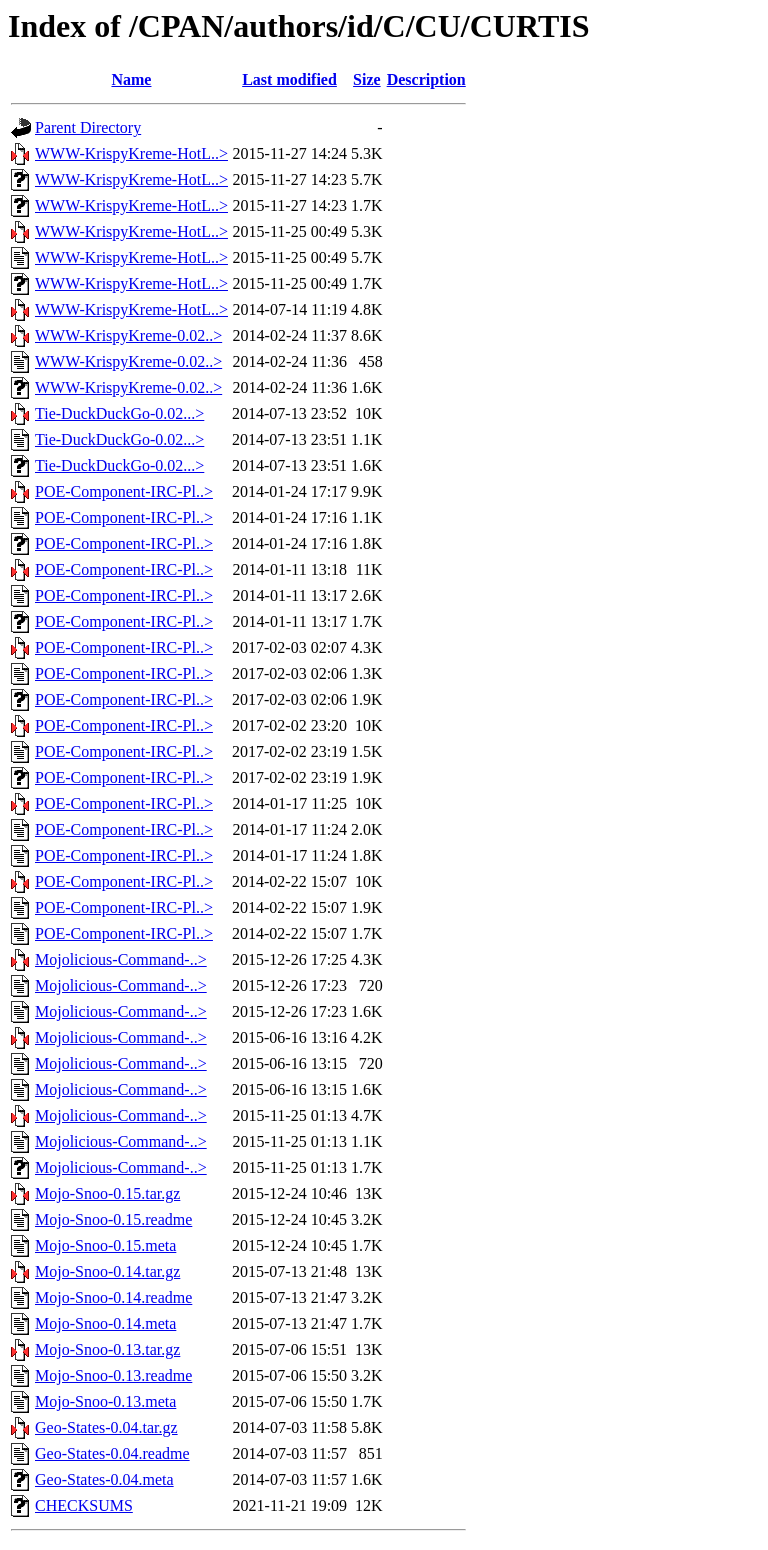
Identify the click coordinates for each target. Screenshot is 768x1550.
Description (426, 79)
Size (367, 79)
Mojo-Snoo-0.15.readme (113, 1219)
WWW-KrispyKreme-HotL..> (131, 153)
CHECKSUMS (84, 1505)
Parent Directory (88, 127)
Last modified (289, 79)
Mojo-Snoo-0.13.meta (105, 1401)
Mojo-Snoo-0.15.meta (105, 1245)
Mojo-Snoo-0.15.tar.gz (107, 1193)
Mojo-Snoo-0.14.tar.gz (107, 1271)
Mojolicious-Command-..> (121, 959)
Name (131, 79)
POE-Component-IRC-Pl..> (124, 491)
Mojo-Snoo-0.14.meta (105, 1323)
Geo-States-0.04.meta (104, 1479)
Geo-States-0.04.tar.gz (106, 1427)
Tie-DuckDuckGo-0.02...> (119, 413)
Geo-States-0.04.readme (112, 1453)
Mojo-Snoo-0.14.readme (113, 1297)
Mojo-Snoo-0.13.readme (113, 1375)
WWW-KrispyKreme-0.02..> (128, 335)
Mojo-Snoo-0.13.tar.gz (107, 1349)
